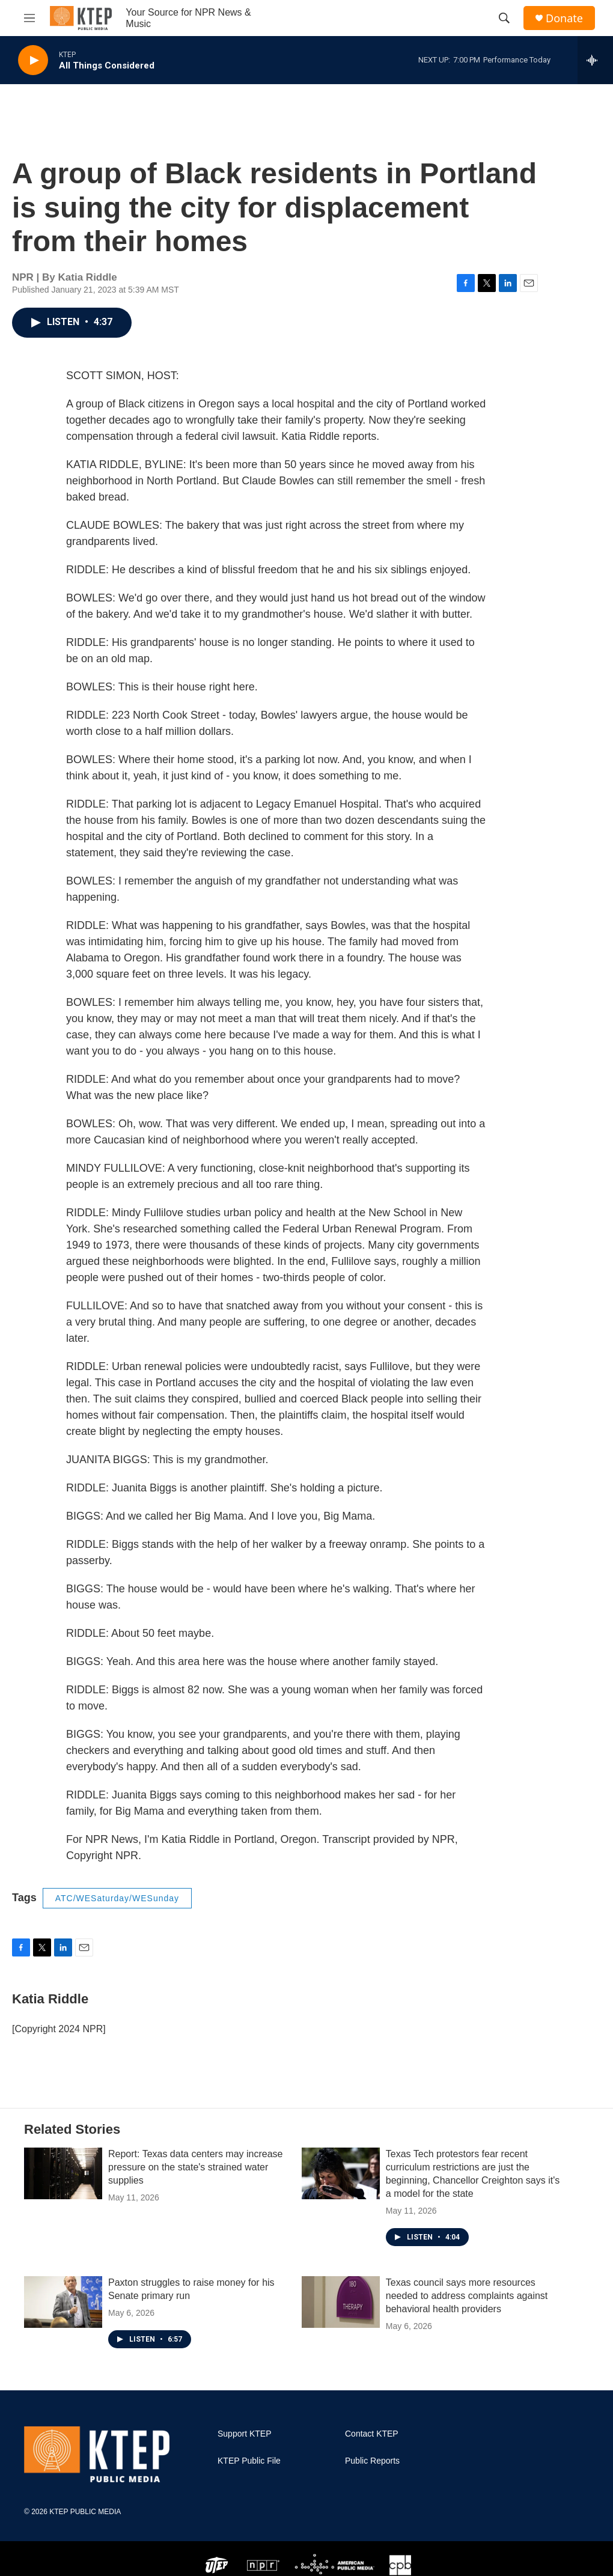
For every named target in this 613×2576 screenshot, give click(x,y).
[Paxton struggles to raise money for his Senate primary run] (63, 2302)
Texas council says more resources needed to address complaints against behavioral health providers (467, 2295)
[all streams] (595, 60)
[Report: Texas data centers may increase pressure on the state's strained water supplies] (63, 2173)
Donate (564, 18)
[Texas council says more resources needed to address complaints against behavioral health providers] (341, 2302)
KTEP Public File (249, 2460)
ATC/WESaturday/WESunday (117, 1898)
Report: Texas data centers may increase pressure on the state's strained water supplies (195, 2167)
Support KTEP (245, 2433)
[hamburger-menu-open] (29, 18)
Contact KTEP (371, 2433)
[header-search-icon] (504, 18)
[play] (33, 60)
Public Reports (372, 2460)
